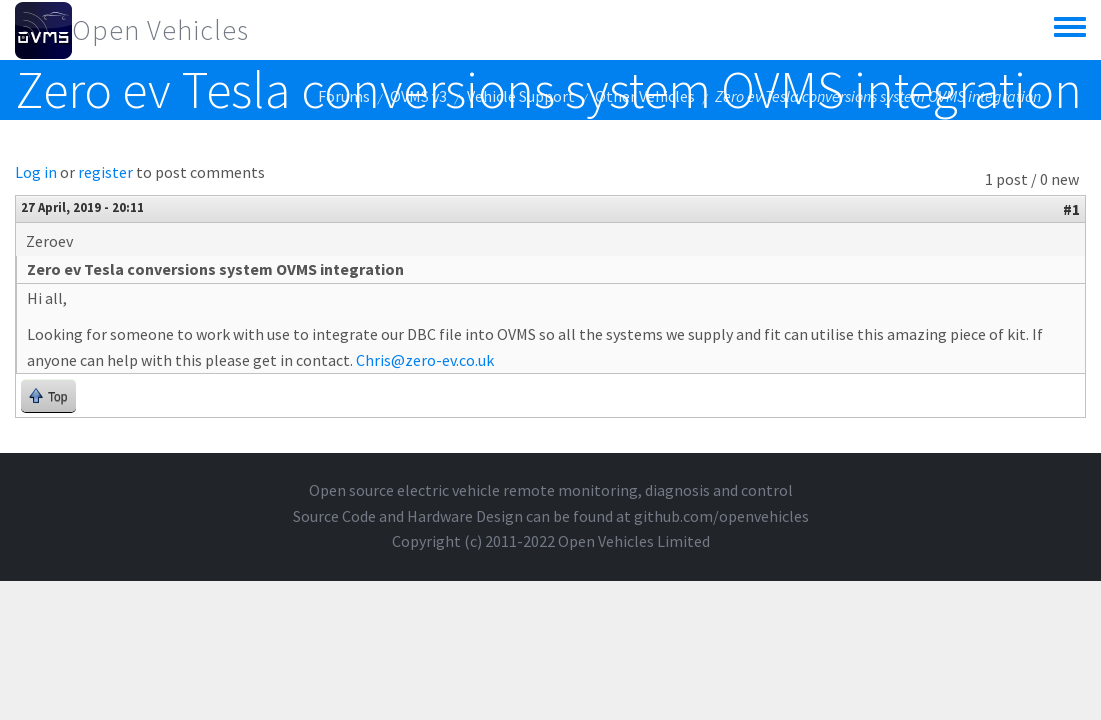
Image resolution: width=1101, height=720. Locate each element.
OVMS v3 (418, 96)
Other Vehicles (645, 96)
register (105, 172)
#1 (1071, 209)
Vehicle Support (521, 96)
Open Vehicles (160, 30)
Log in (36, 172)
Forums (344, 96)
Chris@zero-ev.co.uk (425, 360)
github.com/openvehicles (721, 516)
